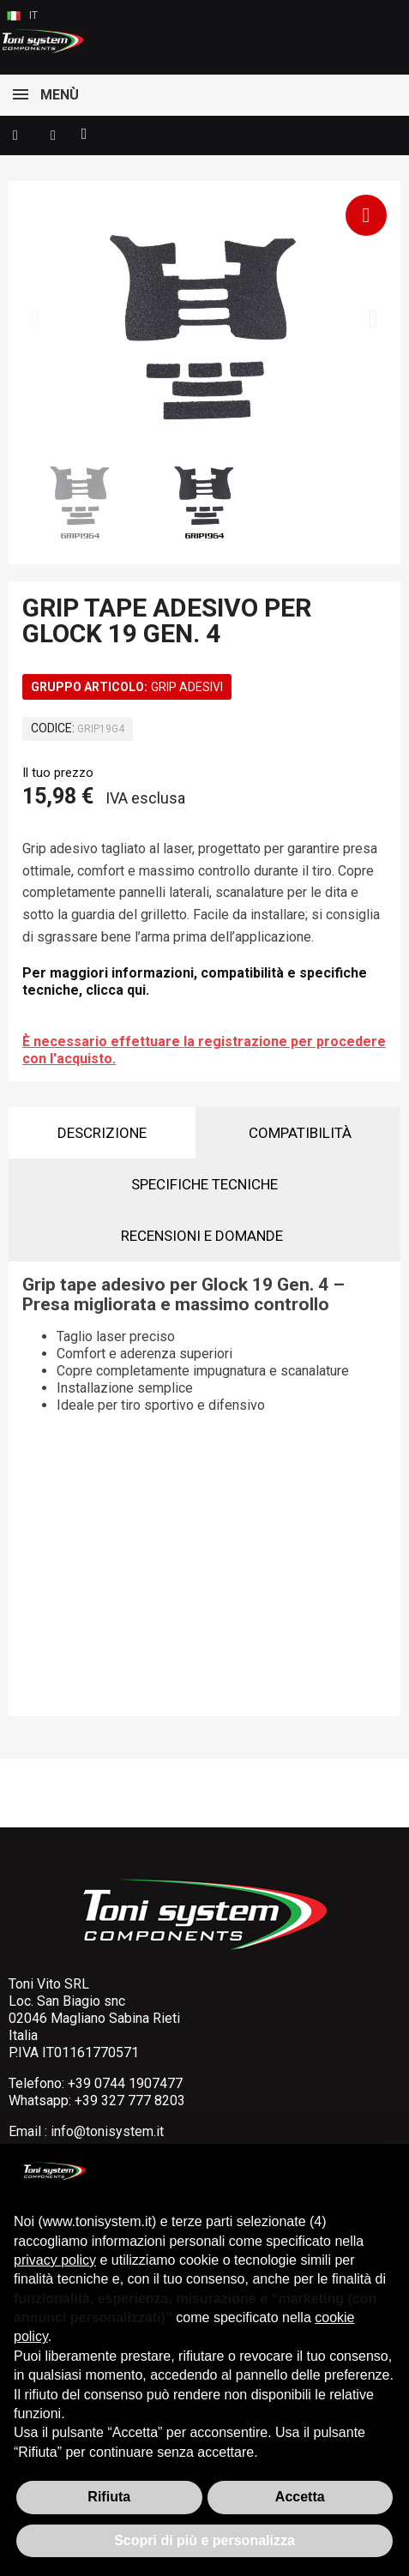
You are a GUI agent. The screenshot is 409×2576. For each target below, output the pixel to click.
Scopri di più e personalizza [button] (204, 2540)
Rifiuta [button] (108, 2496)
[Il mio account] (53, 135)
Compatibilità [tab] (300, 1132)
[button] (15, 135)
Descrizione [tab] (102, 1132)
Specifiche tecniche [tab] (204, 1184)
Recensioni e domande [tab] (202, 1235)
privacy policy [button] (55, 2260)
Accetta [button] (300, 2496)
